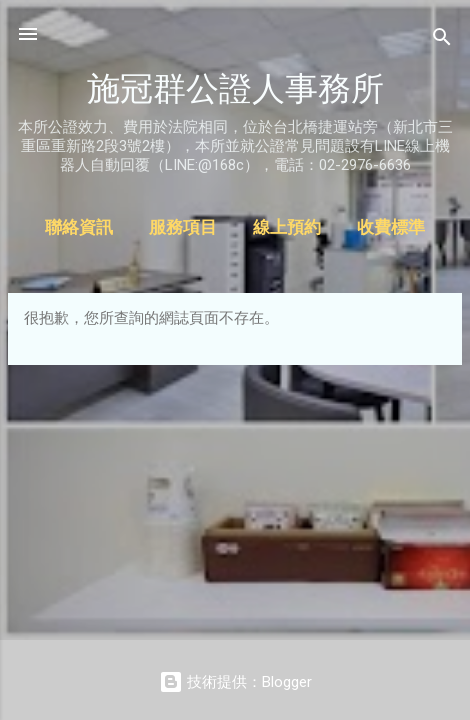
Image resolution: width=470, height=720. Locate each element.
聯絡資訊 (79, 227)
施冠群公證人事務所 (235, 88)
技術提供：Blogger (235, 682)
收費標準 (391, 227)
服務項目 (183, 227)
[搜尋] (442, 40)
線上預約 (287, 227)
